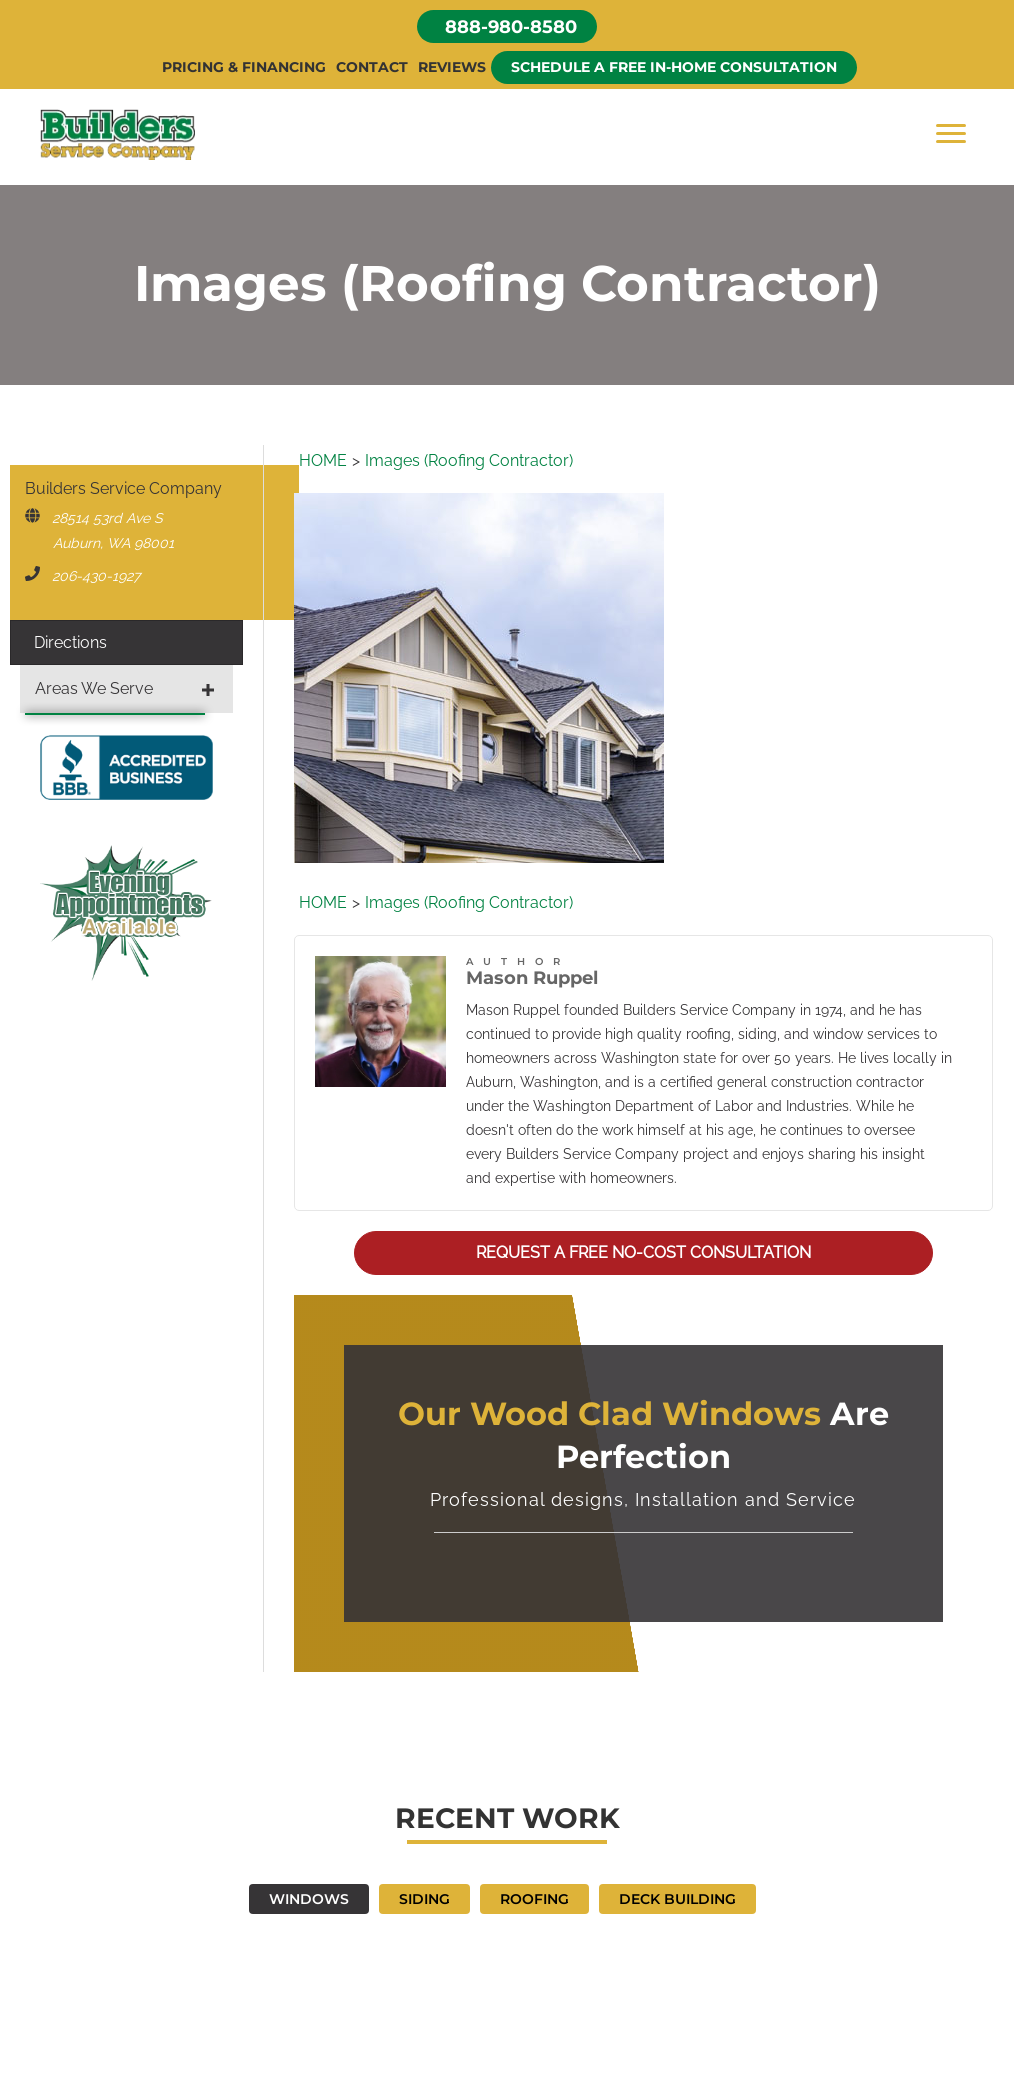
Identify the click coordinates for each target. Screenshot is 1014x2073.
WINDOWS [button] (309, 1899)
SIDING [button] (424, 1899)
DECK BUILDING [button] (677, 1899)
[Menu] (951, 134)
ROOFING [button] (534, 1899)
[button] (507, 26)
